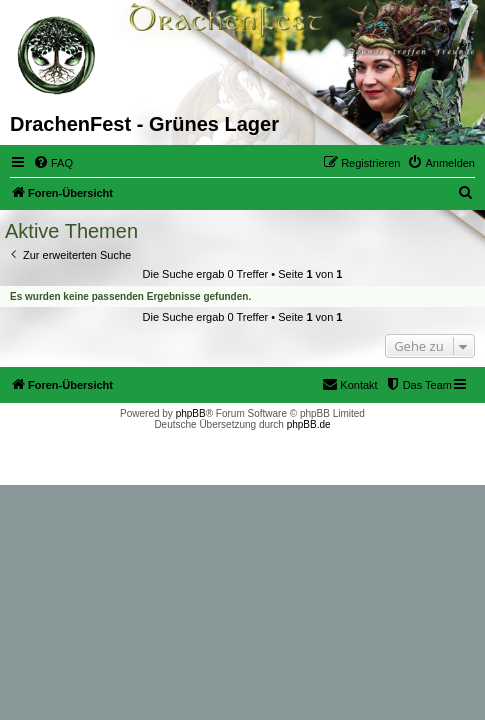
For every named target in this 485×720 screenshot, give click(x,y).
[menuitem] (53, 163)
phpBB (191, 413)
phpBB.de (309, 424)
